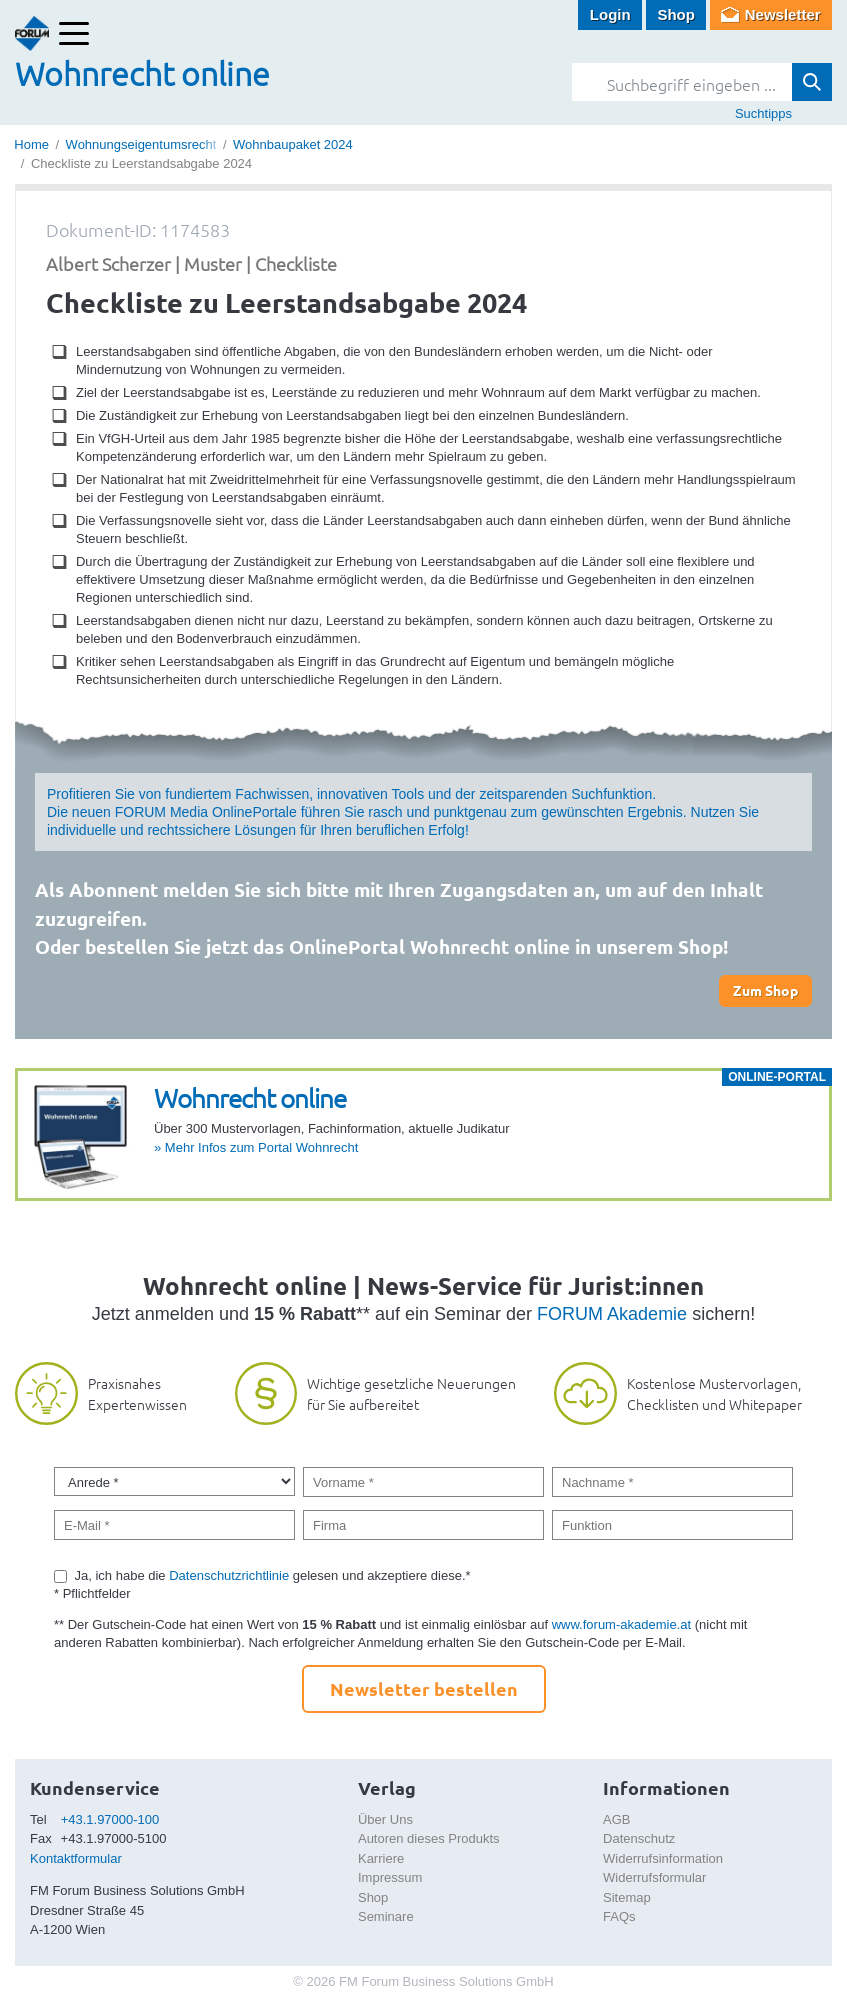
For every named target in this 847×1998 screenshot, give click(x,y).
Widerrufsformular (654, 1877)
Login (610, 14)
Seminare (386, 1916)
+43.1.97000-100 (110, 1819)
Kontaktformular (76, 1858)
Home (31, 144)
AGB (616, 1819)
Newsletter (783, 14)
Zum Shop (765, 990)
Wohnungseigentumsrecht (141, 144)
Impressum (390, 1877)
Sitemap (627, 1897)
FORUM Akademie (612, 1314)
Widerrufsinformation (663, 1858)
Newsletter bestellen (424, 1688)
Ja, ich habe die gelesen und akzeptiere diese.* (273, 1575)
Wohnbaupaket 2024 (293, 144)
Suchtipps (763, 113)
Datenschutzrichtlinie (229, 1575)
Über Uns (385, 1819)
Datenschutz (639, 1838)
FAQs (619, 1916)
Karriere (381, 1858)
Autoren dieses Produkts (429, 1838)
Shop (676, 14)
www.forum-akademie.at (621, 1624)
